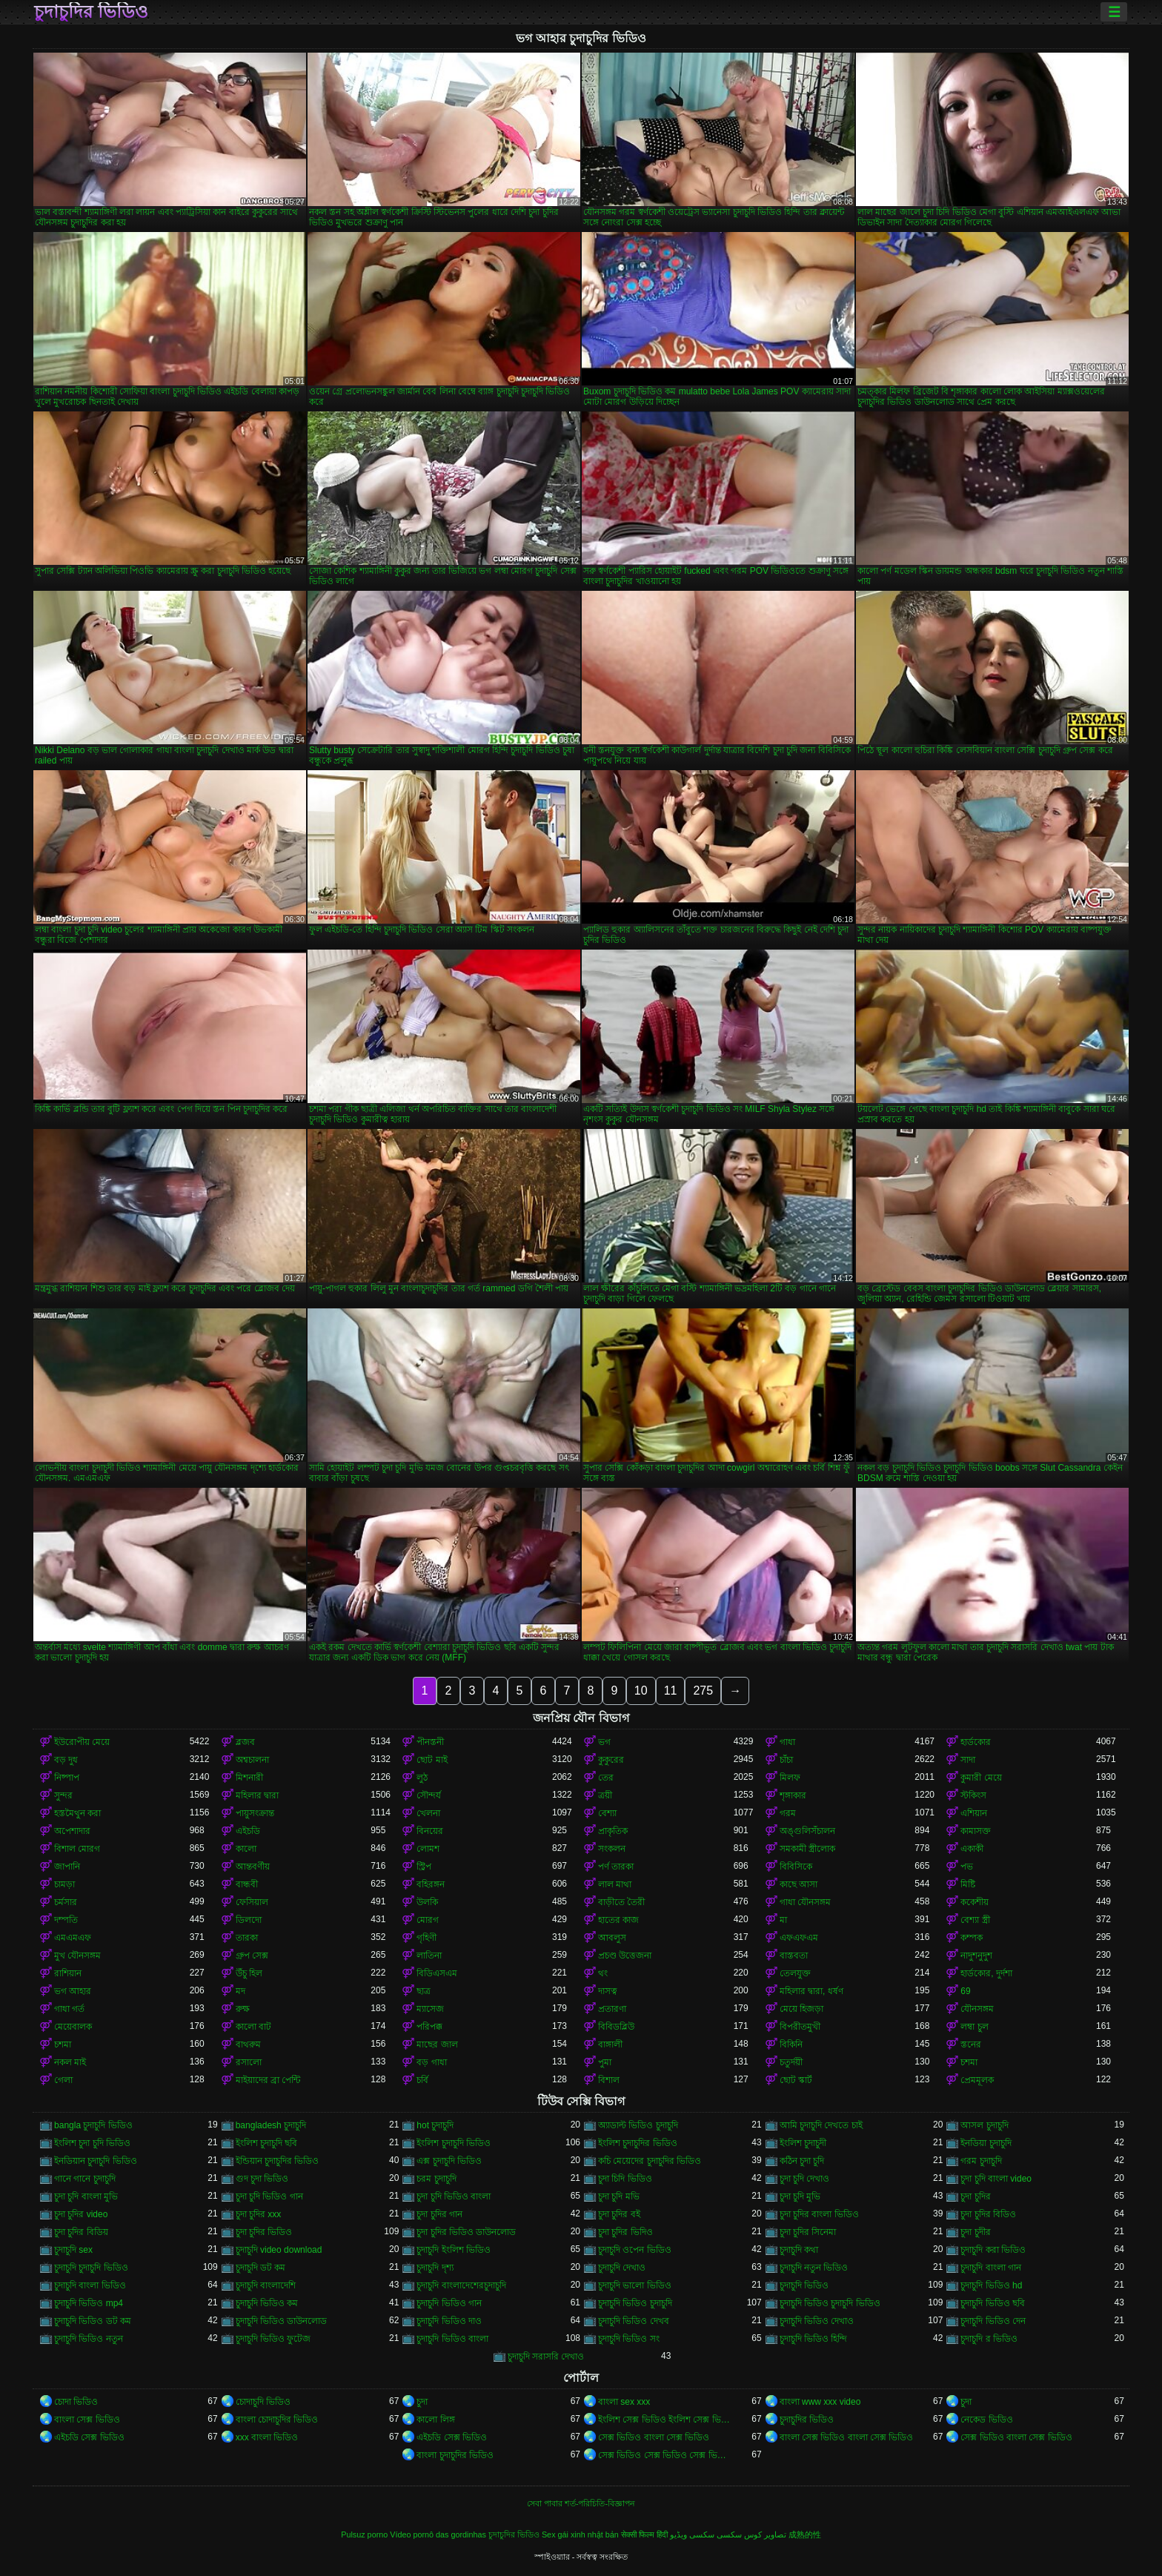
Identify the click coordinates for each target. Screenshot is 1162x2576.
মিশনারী (249, 1777)
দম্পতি (66, 1920)
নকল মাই (70, 2062)
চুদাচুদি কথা (799, 2250)
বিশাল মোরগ (77, 1849)
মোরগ (427, 1920)
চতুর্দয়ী (791, 2062)
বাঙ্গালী (610, 2044)
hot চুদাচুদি (435, 2125)
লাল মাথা (614, 1884)
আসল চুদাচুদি (984, 2125)
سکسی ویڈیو (692, 2534)
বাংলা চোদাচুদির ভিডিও (277, 2419)
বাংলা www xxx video (820, 2402)
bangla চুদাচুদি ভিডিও (93, 2125)
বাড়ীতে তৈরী (621, 1902)
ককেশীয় (974, 1902)
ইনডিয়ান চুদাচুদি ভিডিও (95, 2161)
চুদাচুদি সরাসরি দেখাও (546, 2356)
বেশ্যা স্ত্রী (974, 1920)
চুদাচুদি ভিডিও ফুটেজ (273, 2339)
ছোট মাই (431, 1760)
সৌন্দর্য (428, 1795)
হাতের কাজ (618, 1920)
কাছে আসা (798, 1884)
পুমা (604, 2062)
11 (670, 1690)
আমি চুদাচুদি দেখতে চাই (821, 2125)
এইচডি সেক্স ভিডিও (89, 2437)
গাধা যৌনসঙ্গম (805, 1902)
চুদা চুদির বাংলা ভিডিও (819, 2214)
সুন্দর (63, 1795)
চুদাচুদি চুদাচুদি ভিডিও (91, 2267)
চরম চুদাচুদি (436, 2178)
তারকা (247, 1938)
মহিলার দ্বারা (257, 1795)
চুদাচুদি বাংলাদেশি (266, 2285)
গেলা (63, 2080)
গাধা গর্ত (69, 2009)
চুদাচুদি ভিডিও (804, 2285)
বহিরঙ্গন (430, 1884)
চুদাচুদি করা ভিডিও (993, 2250)
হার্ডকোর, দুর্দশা (986, 1973)
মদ (240, 1991)
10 (641, 1690)
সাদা (967, 1760)
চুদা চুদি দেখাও (805, 2178)
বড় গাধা (431, 2062)
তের (606, 1777)
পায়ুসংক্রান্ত (255, 1813)
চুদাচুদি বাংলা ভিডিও (90, 2285)
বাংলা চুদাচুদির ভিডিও (455, 2455)
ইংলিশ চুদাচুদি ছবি (267, 2143)
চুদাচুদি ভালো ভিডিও (634, 2285)
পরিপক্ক (429, 2027)
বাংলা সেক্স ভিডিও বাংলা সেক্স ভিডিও (847, 2437)
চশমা (62, 2044)
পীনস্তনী (430, 1742)
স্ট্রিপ (423, 1866)
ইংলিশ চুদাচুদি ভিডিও (453, 2143)
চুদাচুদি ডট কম (261, 2267)
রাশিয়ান (68, 1973)
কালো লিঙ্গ (435, 2419)
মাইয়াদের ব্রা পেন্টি (268, 2080)
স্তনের (970, 2044)
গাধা (787, 1742)
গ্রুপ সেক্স (252, 1955)
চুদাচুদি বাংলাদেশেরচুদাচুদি (460, 2285)
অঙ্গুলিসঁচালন (807, 1831)
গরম (788, 1813)
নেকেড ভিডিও (986, 2419)
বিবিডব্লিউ (616, 2027)
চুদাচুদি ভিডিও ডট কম (92, 2321)
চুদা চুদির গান (439, 2214)
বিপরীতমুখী (800, 2027)
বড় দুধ (66, 1760)
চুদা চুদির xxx (259, 2214)
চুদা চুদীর (975, 2232)
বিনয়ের (429, 1831)
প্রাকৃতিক (613, 1831)
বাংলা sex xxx (624, 2402)
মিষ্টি (967, 1884)
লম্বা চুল (974, 2027)
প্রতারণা (612, 2009)
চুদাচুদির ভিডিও (91, 11)
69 (965, 1991)
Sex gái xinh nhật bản (580, 2534)
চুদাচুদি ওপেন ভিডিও (634, 2250)
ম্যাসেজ (430, 2009)
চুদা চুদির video (80, 2214)
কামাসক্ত (975, 1831)
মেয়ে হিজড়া (801, 2009)
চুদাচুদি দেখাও (621, 2267)
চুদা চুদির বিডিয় (81, 2232)
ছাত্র (423, 1991)
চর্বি (422, 2080)
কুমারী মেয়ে (980, 1777)
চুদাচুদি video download (279, 2250)
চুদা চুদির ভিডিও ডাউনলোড (466, 2232)
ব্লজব (245, 1742)
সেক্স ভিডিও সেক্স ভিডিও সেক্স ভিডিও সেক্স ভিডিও (666, 2455)
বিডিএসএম (436, 1973)
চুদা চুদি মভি (619, 2196)
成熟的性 (804, 2534)
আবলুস (612, 1938)
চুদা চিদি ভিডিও (625, 2178)
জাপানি (67, 1866)
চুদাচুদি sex (73, 2250)
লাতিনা (429, 1955)
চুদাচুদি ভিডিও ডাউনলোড (282, 2321)
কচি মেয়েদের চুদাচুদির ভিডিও (649, 2161)
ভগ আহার (72, 1991)
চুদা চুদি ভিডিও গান (269, 2196)
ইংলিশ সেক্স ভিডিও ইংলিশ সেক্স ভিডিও (666, 2419)
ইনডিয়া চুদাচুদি (985, 2143)
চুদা (422, 2402)
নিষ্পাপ (66, 1777)
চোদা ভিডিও (76, 2402)
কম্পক (971, 1938)
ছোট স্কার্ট (796, 2080)
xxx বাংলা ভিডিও (267, 2437)
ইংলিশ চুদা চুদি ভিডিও (92, 2143)
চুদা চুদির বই (619, 2214)
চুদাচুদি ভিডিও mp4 (88, 2303)
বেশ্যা (607, 1813)
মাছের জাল (436, 2044)
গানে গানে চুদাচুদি (85, 2178)
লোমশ (427, 1849)
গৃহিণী (426, 1938)
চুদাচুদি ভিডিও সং (629, 2339)
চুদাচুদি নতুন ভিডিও (814, 2267)
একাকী (971, 1849)
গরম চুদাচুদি (980, 2161)
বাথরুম (248, 2044)
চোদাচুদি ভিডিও (263, 2402)
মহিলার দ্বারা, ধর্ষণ (811, 1991)
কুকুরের (611, 1760)
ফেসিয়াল (252, 1902)
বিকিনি (791, 2044)
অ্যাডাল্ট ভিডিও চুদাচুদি (638, 2125)
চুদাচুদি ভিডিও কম (267, 2303)
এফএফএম (799, 1938)
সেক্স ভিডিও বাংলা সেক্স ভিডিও (653, 2437)
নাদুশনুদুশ (976, 1955)
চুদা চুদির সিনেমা (808, 2232)
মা (783, 1920)
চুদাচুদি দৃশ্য (434, 2267)
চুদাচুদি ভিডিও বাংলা (452, 2339)
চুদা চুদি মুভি (800, 2196)
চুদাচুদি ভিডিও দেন (993, 2321)
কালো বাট (253, 2027)
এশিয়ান (973, 1813)
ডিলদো (249, 1920)
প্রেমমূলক (977, 2080)
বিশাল (609, 2080)
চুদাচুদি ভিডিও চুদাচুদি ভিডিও (830, 2303)
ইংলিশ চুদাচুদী (803, 2143)
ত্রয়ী (605, 1795)
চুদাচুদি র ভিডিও (988, 2339)
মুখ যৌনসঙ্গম (77, 1955)
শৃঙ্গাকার (793, 1795)
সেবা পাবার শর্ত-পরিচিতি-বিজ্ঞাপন (581, 2503)
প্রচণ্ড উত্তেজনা (624, 1955)
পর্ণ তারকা (616, 1866)
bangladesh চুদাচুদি (271, 2125)
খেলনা (428, 1813)
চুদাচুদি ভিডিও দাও (449, 2321)
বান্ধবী (247, 1884)
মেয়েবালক (73, 2027)
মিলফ (790, 1777)
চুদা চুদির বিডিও (988, 2214)
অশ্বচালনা (252, 1760)
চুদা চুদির (975, 2196)
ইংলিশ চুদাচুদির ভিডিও (637, 2143)
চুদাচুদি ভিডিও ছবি (992, 2303)
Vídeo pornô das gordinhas (438, 2534)
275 (703, 1690)
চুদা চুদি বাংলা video (996, 2178)
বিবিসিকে (796, 1866)
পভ (966, 1866)
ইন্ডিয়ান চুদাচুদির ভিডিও (277, 2161)
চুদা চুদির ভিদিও (625, 2232)
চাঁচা (786, 1760)
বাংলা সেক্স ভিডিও (87, 2419)
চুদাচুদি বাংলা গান (990, 2267)
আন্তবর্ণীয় (253, 1866)
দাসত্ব (607, 1991)
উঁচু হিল (249, 1973)
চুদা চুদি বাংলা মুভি (86, 2196)
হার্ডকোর (975, 1742)
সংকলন (611, 1849)
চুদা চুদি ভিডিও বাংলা (453, 2196)
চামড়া (64, 1884)
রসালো (249, 2062)
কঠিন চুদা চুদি (802, 2161)
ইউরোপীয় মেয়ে (82, 1742)
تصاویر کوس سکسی (751, 2534)
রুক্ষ (243, 2009)
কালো (246, 1849)
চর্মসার (65, 1902)
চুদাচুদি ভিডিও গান (449, 2303)
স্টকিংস (973, 1795)
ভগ (604, 1742)
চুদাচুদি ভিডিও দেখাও (817, 2321)
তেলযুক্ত (795, 1973)
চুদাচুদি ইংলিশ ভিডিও (453, 2250)
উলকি (427, 1902)
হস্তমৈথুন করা (77, 1813)
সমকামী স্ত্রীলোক (807, 1849)
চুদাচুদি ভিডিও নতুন (88, 2339)
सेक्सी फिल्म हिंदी (644, 2534)
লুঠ (422, 1777)
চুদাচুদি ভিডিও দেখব (633, 2321)
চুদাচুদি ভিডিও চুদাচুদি (635, 2303)
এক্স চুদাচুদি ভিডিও (449, 2161)
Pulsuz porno (364, 2534)
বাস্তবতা (794, 1955)
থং (603, 1973)
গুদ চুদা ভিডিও (262, 2178)
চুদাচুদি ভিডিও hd (991, 2285)
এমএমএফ (72, 1938)
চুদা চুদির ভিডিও (264, 2232)
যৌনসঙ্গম (977, 2009)
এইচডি (248, 1831)
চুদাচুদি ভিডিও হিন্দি (814, 2339)
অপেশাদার (72, 1831)
